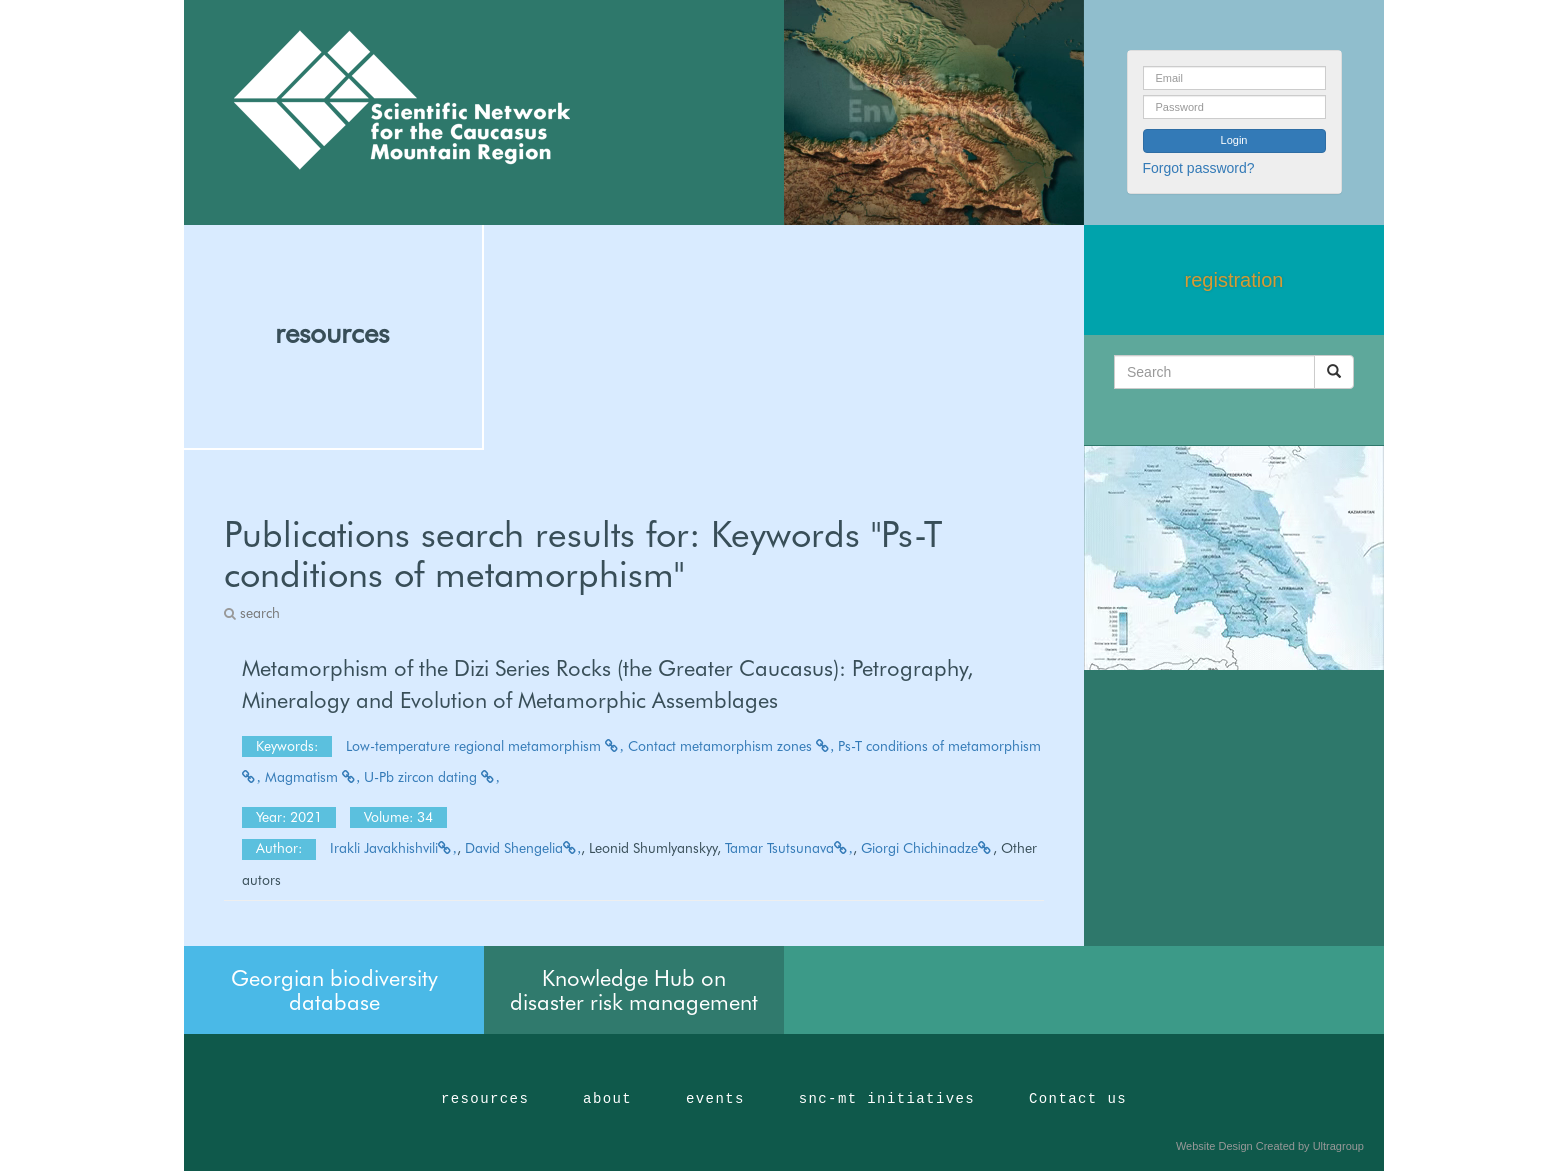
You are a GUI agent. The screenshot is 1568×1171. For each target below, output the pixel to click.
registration (1234, 280)
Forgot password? (1199, 168)
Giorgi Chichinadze (927, 848)
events (715, 1099)
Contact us (1078, 1099)
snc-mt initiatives (887, 1099)
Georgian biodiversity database (334, 990)
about (607, 1099)
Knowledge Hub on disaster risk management (634, 990)
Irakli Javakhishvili (393, 848)
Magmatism (313, 777)
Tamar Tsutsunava (789, 848)
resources (332, 333)
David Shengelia (523, 848)
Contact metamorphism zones (731, 746)
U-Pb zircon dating (432, 777)
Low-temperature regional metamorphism (485, 746)
